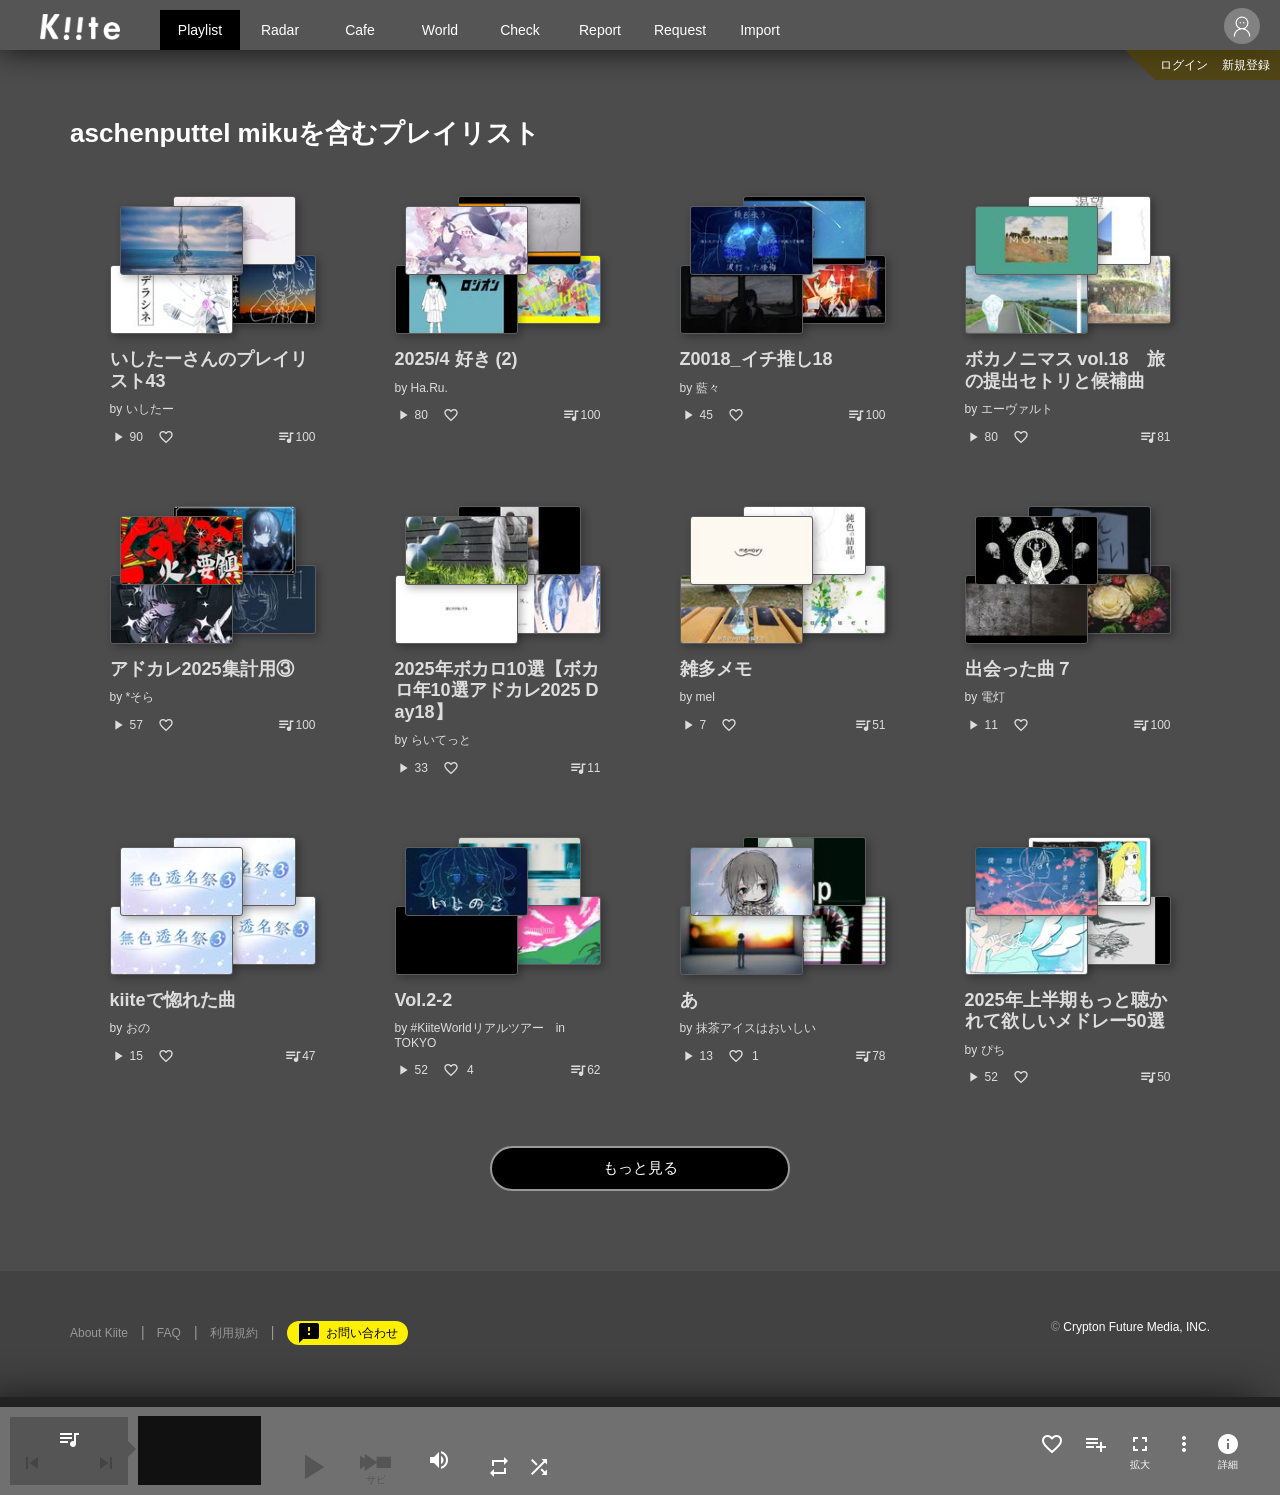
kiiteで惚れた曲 (173, 1000)
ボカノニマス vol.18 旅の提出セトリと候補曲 (1065, 370)
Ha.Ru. (429, 388)
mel (705, 697)
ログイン (1184, 65)
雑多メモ (716, 669)
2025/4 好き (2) (456, 359)
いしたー (150, 409)
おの (138, 1028)
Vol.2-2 (424, 1000)
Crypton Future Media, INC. (1136, 1327)
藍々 (708, 388)
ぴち (993, 1050)
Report (600, 30)
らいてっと (441, 740)
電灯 (993, 697)
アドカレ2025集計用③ (202, 669)
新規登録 (1246, 65)
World (440, 30)
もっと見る (640, 1168)
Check (520, 30)
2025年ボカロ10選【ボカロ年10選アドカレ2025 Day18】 (497, 690)
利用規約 (234, 1333)
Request (680, 30)
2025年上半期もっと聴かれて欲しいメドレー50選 (1066, 1011)
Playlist (200, 30)
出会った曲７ (1019, 669)
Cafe (360, 30)
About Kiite (99, 1333)
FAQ (169, 1333)
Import (760, 30)
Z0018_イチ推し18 (756, 359)
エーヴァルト (1017, 409)
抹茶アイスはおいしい (756, 1028)
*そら (140, 697)
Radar (280, 30)
